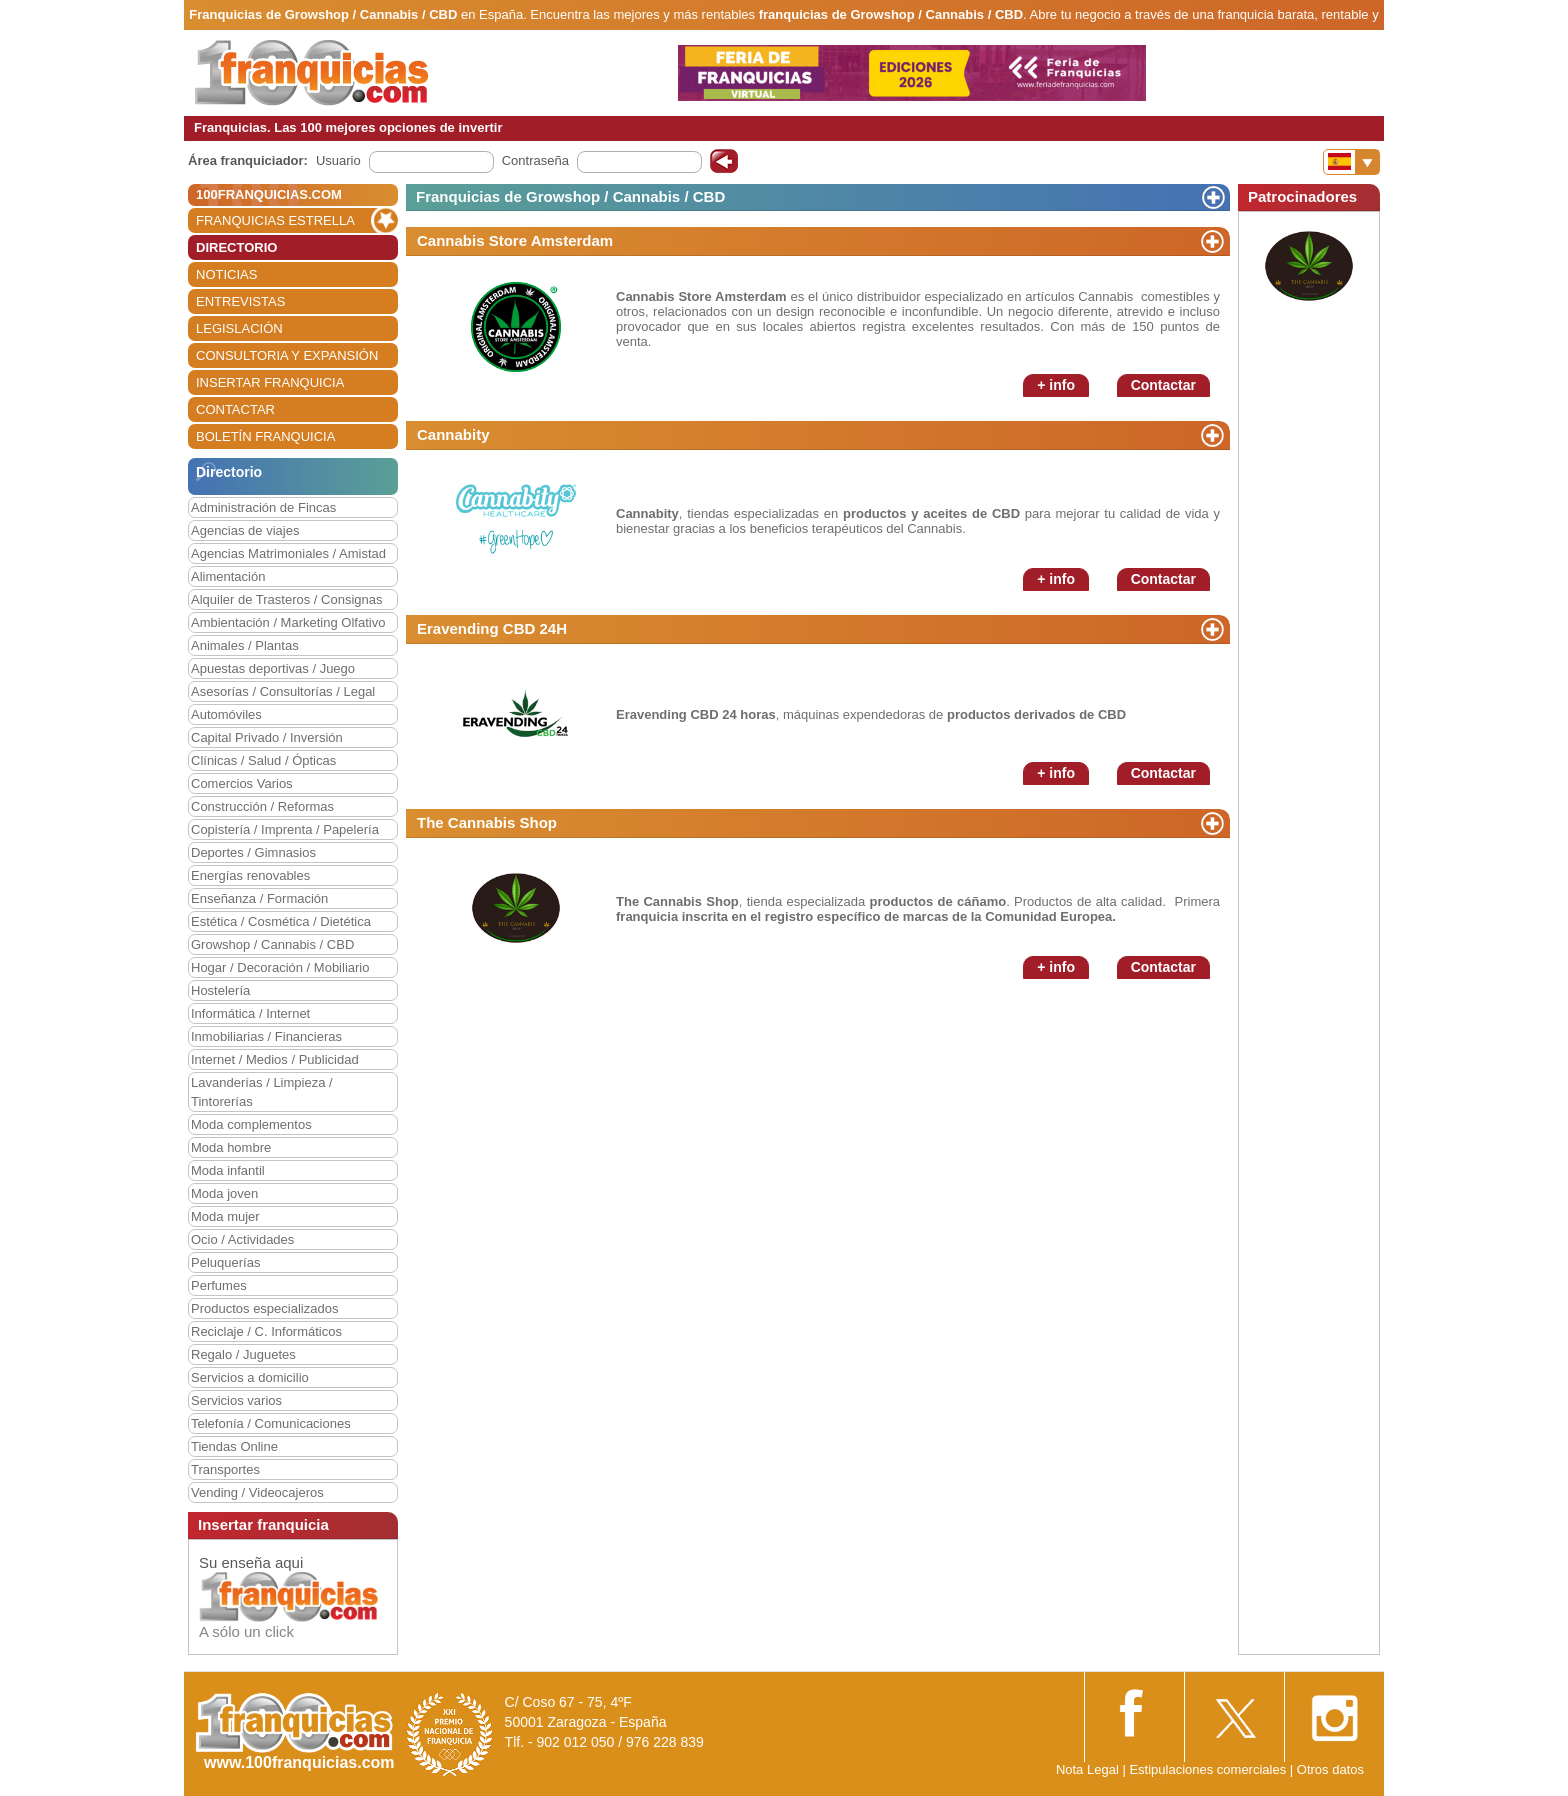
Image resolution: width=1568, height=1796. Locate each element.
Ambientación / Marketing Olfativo (288, 622)
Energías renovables (250, 875)
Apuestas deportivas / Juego (273, 668)
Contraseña (535, 160)
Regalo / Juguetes (243, 1354)
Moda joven (224, 1193)
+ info (1056, 385)
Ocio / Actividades (242, 1239)
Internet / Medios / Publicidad (275, 1059)
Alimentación (228, 576)
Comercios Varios (242, 783)
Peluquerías (225, 1262)
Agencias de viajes (245, 530)
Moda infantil (228, 1170)
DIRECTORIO (236, 247)
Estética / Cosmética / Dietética (281, 921)
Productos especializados (264, 1308)
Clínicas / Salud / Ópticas (263, 760)
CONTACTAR (235, 409)
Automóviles (226, 714)
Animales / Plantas (245, 645)
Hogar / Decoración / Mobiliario (280, 967)
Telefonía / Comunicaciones (271, 1423)
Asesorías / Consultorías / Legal (283, 691)
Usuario (338, 160)
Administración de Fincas (263, 507)
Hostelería (220, 990)
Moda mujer (225, 1216)
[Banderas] (1351, 162)
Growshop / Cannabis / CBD (272, 944)
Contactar (1163, 385)
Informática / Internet (250, 1013)
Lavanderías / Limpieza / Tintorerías (262, 1092)
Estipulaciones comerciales (1209, 1769)
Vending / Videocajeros (257, 1492)
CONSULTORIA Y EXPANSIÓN (287, 355)
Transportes (225, 1469)
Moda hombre (231, 1147)
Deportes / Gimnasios (253, 852)
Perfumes (219, 1285)
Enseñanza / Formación (259, 898)
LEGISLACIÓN (239, 328)
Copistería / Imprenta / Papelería (285, 829)
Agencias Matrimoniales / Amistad (288, 553)
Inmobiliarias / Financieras (266, 1036)
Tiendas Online (234, 1446)
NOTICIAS (226, 274)
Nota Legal (1087, 1769)
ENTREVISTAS (240, 301)
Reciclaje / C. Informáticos (266, 1331)
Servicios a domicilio (250, 1377)
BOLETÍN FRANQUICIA (265, 436)
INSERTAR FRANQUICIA (270, 382)
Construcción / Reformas (262, 806)
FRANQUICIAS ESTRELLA (275, 220)
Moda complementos (251, 1124)
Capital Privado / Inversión (267, 737)
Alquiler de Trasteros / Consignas (286, 599)
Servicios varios (236, 1400)
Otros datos (1330, 1769)
